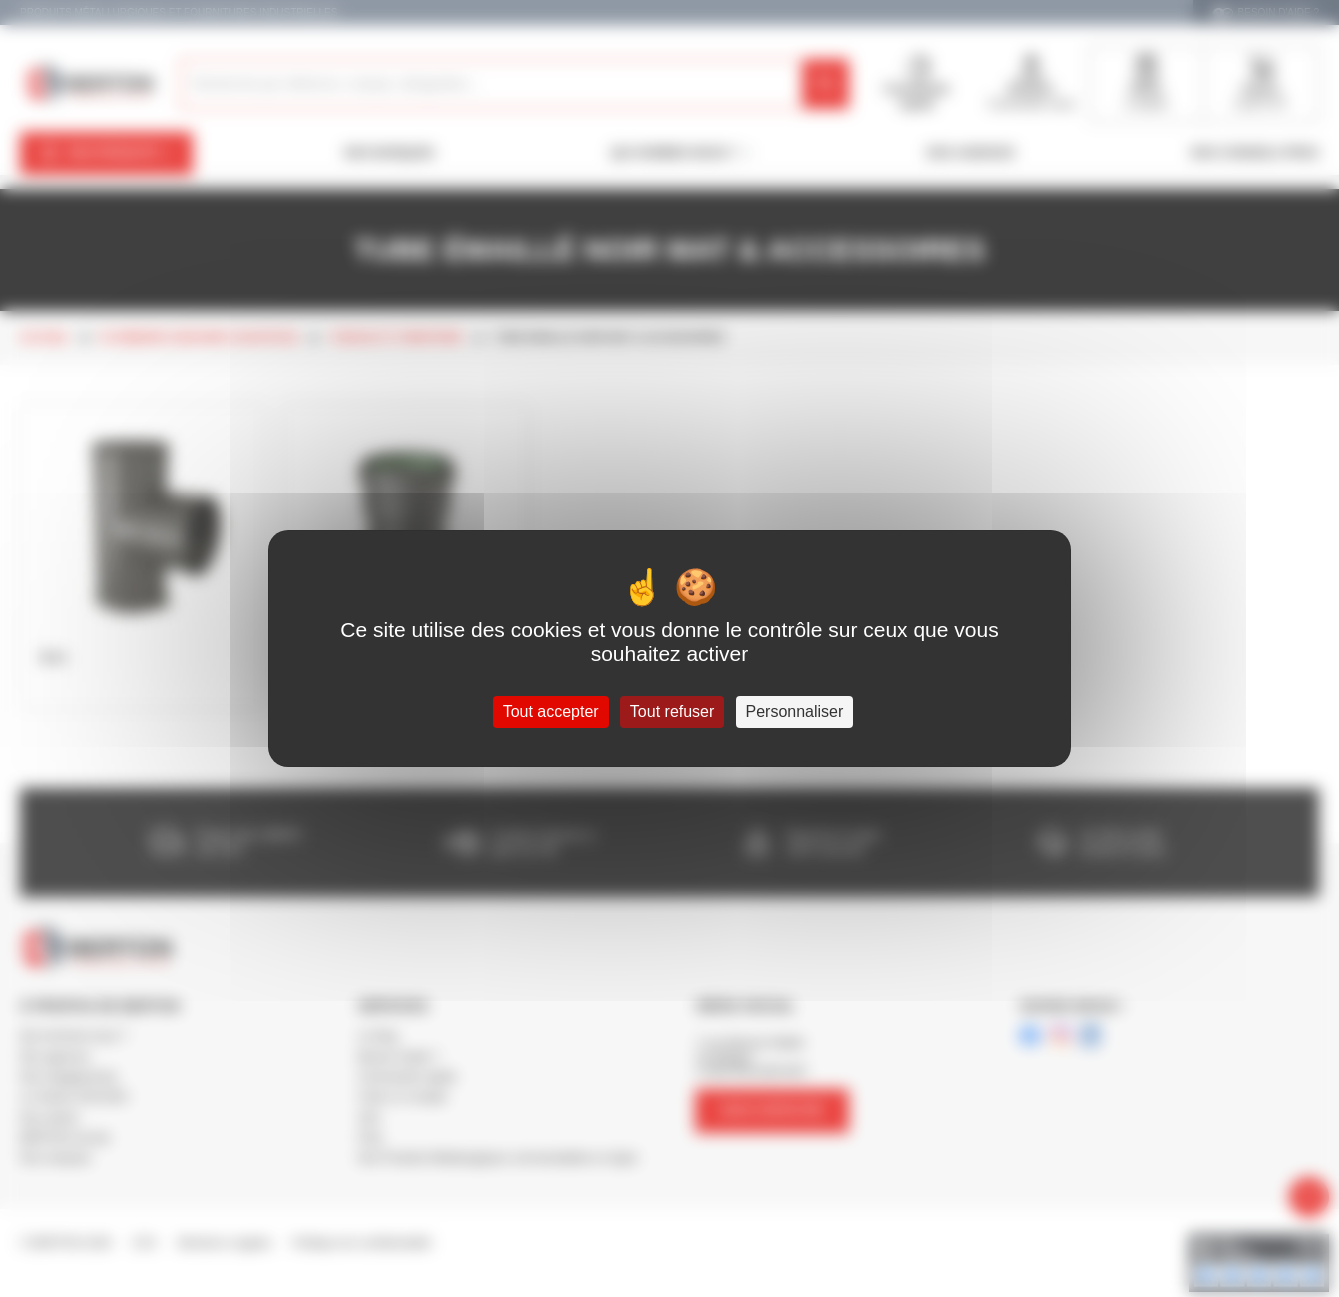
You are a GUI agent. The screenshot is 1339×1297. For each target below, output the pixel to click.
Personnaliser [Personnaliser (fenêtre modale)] (795, 711)
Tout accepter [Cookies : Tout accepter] (551, 711)
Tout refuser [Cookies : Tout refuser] (672, 711)
